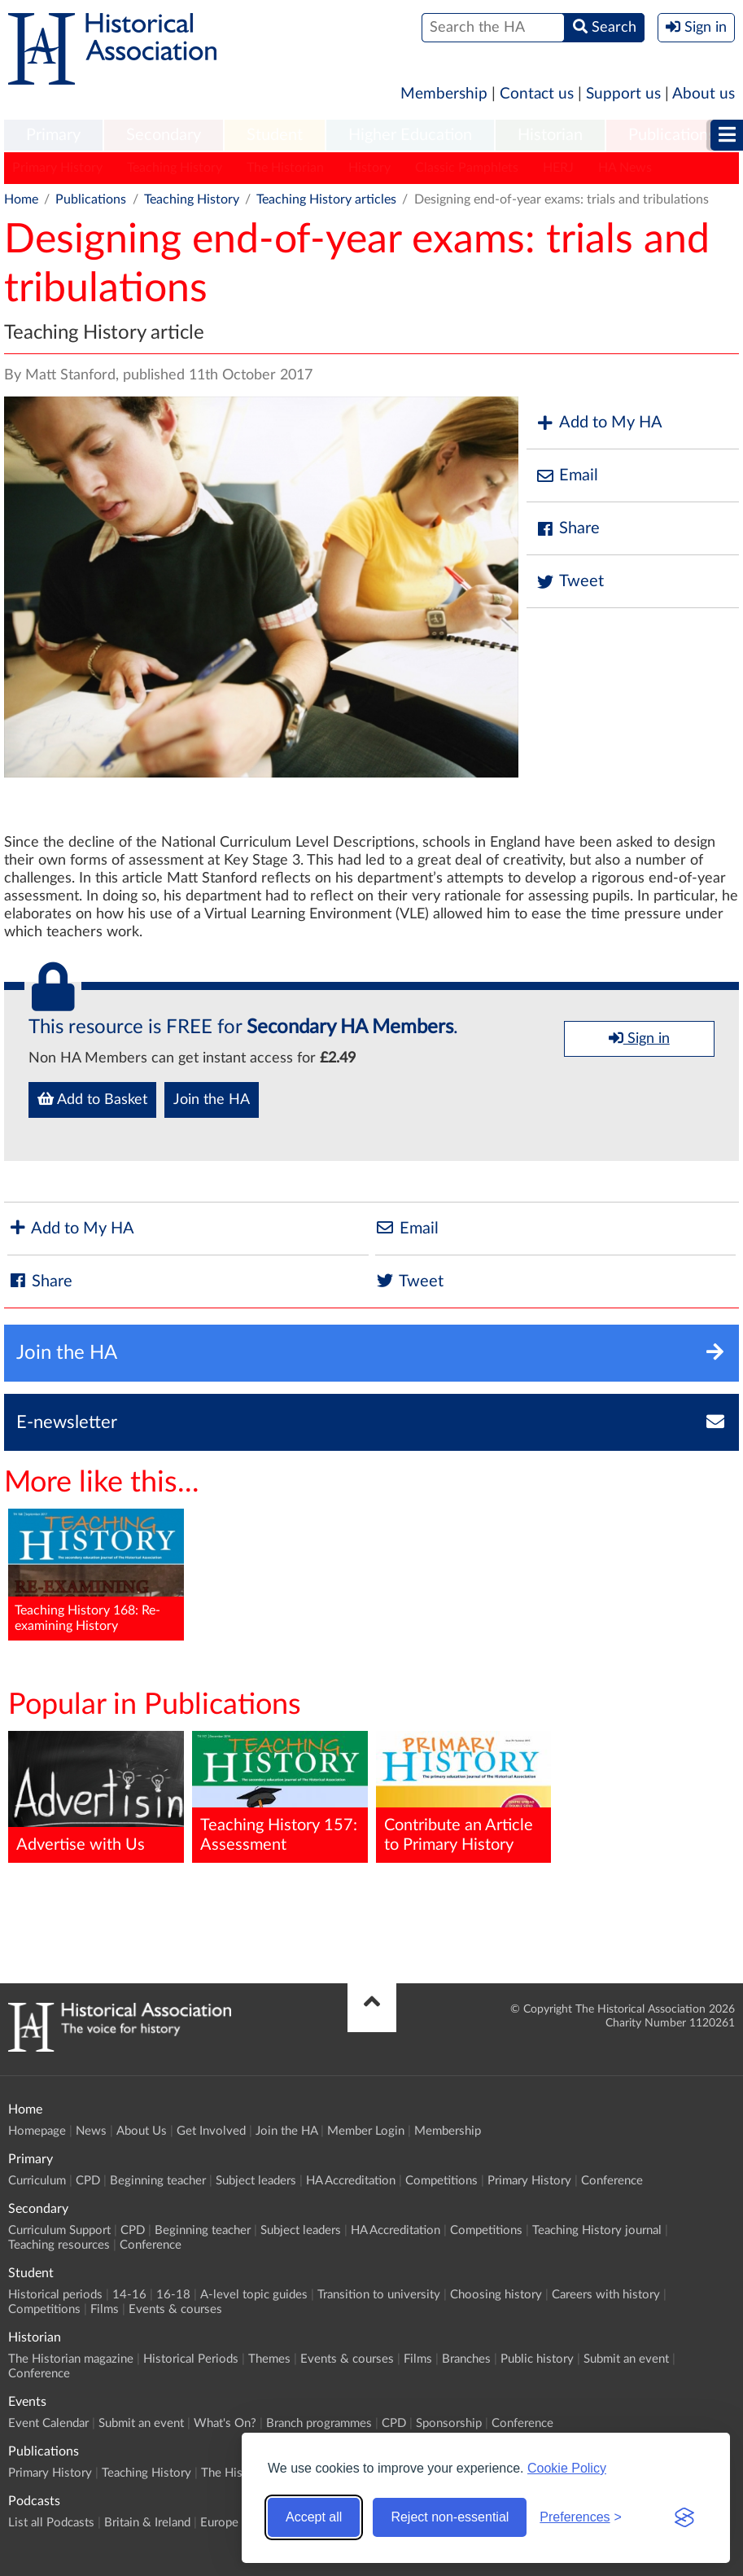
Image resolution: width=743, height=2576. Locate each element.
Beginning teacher (158, 2181)
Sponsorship (449, 2423)
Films (104, 2309)
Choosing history (496, 2295)
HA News (625, 167)
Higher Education (410, 135)
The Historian (285, 167)
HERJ (558, 167)
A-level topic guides (254, 2295)
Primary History (57, 167)
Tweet (569, 581)
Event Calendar (48, 2423)
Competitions (441, 2181)
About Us (141, 2131)
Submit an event (626, 2359)
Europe (219, 2523)
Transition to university (378, 2295)
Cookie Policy (566, 2468)
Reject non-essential (450, 2517)
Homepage (37, 2131)
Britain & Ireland (147, 2523)
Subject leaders (256, 2181)
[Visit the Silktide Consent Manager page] (684, 2517)
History (369, 167)
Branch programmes (319, 2423)
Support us (623, 94)
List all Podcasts (51, 2523)
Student (275, 135)
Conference (612, 2181)
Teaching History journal (597, 2230)
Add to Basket (92, 1099)
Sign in (639, 1038)
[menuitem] (53, 136)
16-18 (173, 2295)
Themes (269, 2359)
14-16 (129, 2295)
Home (21, 199)
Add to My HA (598, 423)
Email (566, 475)
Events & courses (175, 2309)
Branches (466, 2359)
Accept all (314, 2517)
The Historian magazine (70, 2359)
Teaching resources (59, 2245)
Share (567, 528)
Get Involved (211, 2131)
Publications (671, 135)
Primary (53, 135)
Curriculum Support (59, 2230)
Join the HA (211, 1100)
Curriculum (37, 2181)
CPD (88, 2181)
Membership (443, 94)
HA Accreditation (351, 2181)
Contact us (537, 94)
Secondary (163, 135)
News (91, 2131)
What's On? (225, 2423)
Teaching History (174, 167)
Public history (537, 2359)
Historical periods (55, 2295)
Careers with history (606, 2295)
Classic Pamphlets (466, 167)
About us (703, 94)
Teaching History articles (326, 199)
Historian (550, 135)
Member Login (365, 2131)
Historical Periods (190, 2359)
